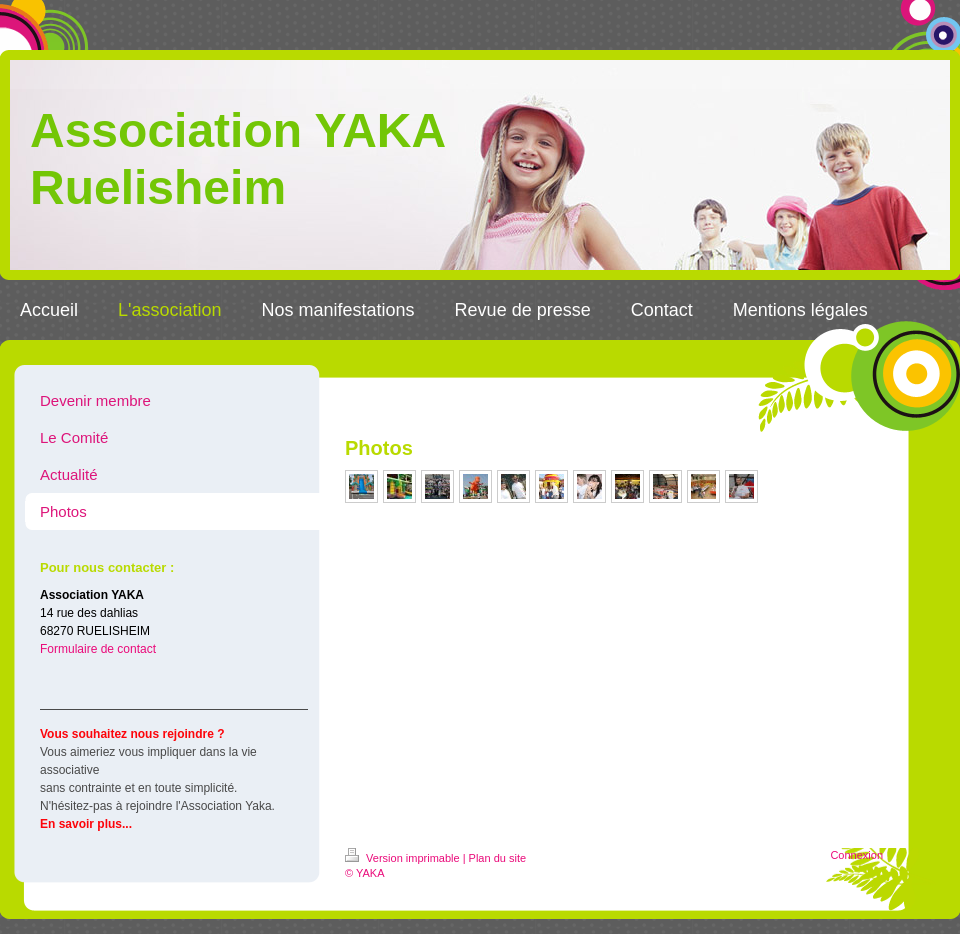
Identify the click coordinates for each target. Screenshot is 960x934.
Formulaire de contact (98, 649)
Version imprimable (404, 858)
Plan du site (497, 858)
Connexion (856, 855)
